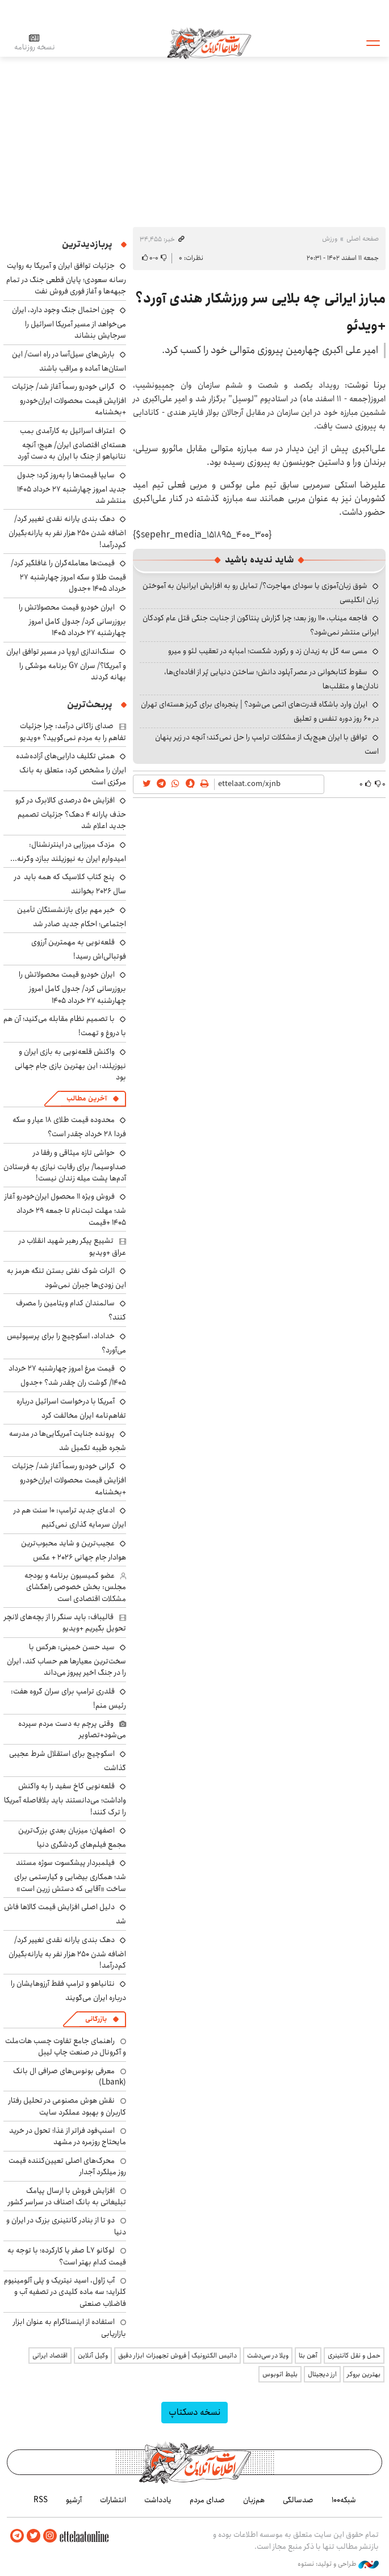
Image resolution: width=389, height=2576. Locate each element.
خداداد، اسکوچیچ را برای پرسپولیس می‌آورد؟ (66, 1343)
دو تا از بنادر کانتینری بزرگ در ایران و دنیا (66, 2226)
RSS (41, 2500)
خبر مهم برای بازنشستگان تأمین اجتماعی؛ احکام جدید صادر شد (71, 917)
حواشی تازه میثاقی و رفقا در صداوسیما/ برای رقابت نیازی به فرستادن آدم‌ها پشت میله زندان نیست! (64, 1165)
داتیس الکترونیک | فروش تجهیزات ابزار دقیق (177, 2355)
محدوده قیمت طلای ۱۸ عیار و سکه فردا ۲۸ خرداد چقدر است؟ (69, 1126)
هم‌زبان (254, 2500)
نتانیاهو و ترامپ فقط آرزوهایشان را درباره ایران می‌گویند (68, 1990)
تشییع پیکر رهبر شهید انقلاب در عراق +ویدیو (72, 1246)
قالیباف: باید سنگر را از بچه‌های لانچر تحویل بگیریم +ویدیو (65, 1622)
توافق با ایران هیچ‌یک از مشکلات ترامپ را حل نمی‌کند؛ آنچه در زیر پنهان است (267, 744)
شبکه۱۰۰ (344, 2500)
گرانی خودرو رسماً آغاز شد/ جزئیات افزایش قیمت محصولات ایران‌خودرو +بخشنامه (69, 399)
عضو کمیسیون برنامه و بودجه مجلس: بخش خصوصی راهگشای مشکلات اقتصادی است (75, 1587)
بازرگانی (96, 2019)
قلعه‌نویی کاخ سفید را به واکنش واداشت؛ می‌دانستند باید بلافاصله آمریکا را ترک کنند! (65, 1799)
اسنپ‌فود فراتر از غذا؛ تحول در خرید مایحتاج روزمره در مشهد (67, 2136)
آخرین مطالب (86, 1098)
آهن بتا (308, 2355)
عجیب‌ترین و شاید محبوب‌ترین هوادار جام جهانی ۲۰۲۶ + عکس (73, 1550)
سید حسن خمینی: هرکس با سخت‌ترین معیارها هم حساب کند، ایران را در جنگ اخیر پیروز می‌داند (66, 1660)
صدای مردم (207, 2500)
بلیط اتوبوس (280, 2374)
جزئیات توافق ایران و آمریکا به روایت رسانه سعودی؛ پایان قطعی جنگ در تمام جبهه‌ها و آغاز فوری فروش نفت (66, 278)
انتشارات (113, 2500)
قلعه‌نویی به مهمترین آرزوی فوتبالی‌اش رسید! (78, 949)
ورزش (329, 238)
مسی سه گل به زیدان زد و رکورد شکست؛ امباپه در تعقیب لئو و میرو (267, 651)
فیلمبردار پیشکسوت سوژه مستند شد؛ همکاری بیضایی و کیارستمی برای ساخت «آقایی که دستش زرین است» (70, 1875)
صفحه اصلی (362, 238)
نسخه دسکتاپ (194, 2412)
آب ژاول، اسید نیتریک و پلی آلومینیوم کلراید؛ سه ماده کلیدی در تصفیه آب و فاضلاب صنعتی (65, 2292)
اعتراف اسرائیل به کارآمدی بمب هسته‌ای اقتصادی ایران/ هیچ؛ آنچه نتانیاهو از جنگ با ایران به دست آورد (72, 444)
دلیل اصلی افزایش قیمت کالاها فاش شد (65, 1914)
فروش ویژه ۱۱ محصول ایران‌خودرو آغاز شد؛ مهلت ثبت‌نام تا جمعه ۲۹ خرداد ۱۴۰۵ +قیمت (65, 1209)
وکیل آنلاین (93, 2355)
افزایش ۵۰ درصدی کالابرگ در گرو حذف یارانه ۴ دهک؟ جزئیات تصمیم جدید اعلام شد (70, 813)
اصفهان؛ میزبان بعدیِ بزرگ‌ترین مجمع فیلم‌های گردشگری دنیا (72, 1837)
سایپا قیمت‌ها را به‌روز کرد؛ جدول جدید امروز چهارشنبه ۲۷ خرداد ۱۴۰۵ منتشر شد (71, 488)
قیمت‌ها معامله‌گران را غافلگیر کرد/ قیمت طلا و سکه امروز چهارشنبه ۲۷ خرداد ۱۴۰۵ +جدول (68, 576)
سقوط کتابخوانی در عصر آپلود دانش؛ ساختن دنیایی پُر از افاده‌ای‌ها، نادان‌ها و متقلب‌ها (271, 679)
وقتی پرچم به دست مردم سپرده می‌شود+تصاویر (72, 1729)
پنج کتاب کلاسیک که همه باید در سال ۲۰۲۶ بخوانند (70, 884)
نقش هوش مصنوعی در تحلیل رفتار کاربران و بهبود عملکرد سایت (67, 2106)
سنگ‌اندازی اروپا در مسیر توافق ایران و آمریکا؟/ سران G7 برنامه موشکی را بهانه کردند (66, 664)
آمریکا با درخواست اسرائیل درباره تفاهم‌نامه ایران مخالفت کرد (71, 1408)
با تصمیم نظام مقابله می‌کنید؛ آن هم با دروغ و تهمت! (64, 1025)
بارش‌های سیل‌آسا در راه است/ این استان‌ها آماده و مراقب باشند (69, 361)
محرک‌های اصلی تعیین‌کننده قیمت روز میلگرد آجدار (67, 2166)
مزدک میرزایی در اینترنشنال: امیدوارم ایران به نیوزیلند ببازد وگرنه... (68, 851)
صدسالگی (298, 2500)
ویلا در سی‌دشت (267, 2355)
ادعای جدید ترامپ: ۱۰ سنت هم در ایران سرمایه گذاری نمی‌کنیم (70, 1517)
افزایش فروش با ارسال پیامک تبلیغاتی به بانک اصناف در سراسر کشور (67, 2196)
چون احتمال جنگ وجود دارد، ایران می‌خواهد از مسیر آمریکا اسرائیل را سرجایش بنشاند (69, 323)
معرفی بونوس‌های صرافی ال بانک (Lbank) (69, 2076)
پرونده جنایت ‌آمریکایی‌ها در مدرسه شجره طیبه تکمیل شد (67, 1440)
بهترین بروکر (363, 2374)
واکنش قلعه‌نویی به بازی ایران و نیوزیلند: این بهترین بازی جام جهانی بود (70, 1064)
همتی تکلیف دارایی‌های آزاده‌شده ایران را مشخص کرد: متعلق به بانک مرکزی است (71, 769)
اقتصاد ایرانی (50, 2355)
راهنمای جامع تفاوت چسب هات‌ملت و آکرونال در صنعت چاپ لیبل (65, 2046)
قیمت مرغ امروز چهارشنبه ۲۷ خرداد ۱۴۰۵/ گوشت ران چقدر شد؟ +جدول (67, 1375)
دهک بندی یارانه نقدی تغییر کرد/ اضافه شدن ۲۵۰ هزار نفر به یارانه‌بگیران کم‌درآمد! (67, 531)
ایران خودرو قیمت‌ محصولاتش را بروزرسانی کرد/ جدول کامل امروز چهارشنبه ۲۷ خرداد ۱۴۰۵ (72, 620)
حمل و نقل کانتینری (354, 2355)
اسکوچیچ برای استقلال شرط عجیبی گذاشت (67, 1760)
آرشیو (74, 2500)
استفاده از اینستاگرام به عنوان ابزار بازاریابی (69, 2327)
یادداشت (158, 2500)
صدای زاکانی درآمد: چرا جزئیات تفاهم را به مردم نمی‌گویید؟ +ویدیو (73, 731)
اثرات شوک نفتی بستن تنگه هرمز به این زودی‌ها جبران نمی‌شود (66, 1277)
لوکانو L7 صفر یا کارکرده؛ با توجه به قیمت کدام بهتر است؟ (66, 2256)
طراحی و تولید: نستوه (338, 2564)
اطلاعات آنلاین (209, 42)
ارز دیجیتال (322, 2374)
